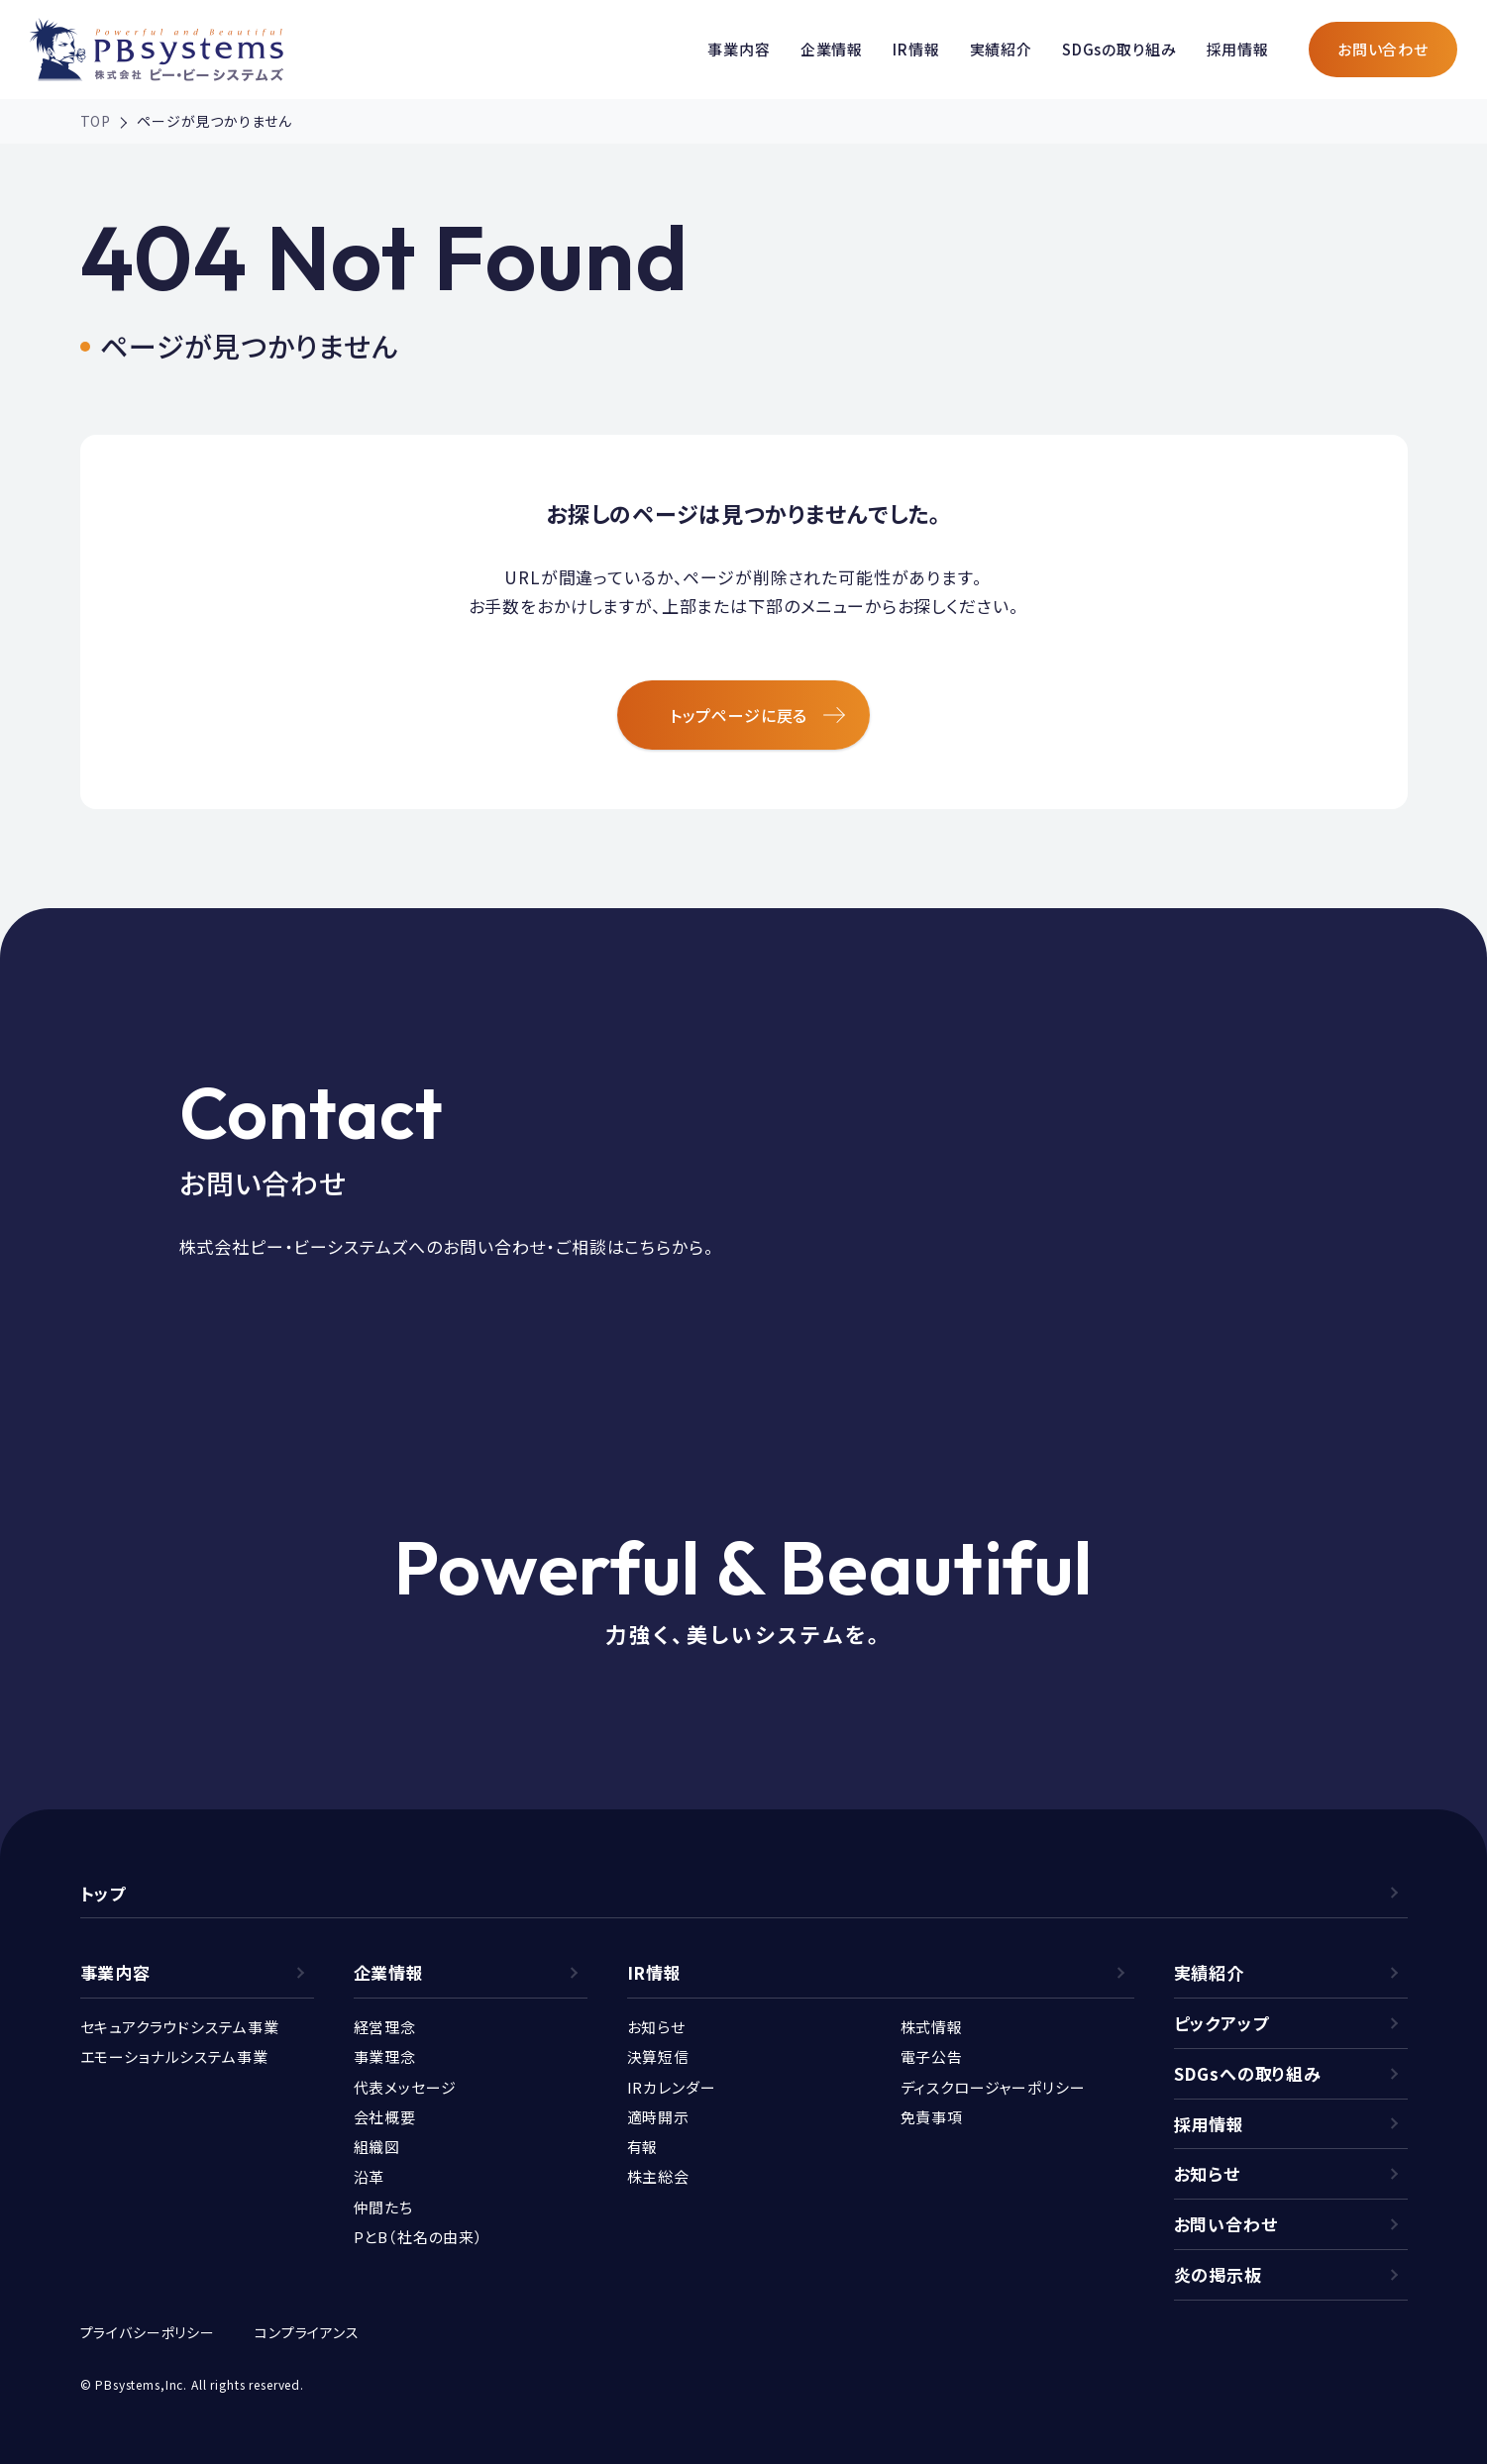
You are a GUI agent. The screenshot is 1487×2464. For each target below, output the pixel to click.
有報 (643, 2146)
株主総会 (658, 2176)
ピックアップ (1221, 2022)
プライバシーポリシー (148, 2332)
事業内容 (738, 49)
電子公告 (932, 2056)
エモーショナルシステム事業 (174, 2056)
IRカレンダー (671, 2087)
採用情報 (1238, 49)
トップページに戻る (757, 715)
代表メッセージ (405, 2087)
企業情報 (831, 49)
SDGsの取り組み (1119, 49)
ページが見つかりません (214, 121)
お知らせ (656, 2026)
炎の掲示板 (1218, 2274)
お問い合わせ (1383, 49)
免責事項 (932, 2116)
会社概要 (385, 2116)
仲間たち (383, 2207)
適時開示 (658, 2116)
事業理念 (385, 2056)
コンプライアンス (307, 2332)
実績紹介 (1001, 49)
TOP (96, 121)
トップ (103, 1893)
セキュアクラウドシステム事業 (179, 2026)
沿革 (369, 2176)
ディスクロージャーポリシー (993, 2087)
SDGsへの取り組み (1248, 2073)
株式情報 (932, 2026)
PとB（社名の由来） (419, 2236)
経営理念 (385, 2026)
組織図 (377, 2146)
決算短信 (658, 2056)
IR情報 (916, 49)
